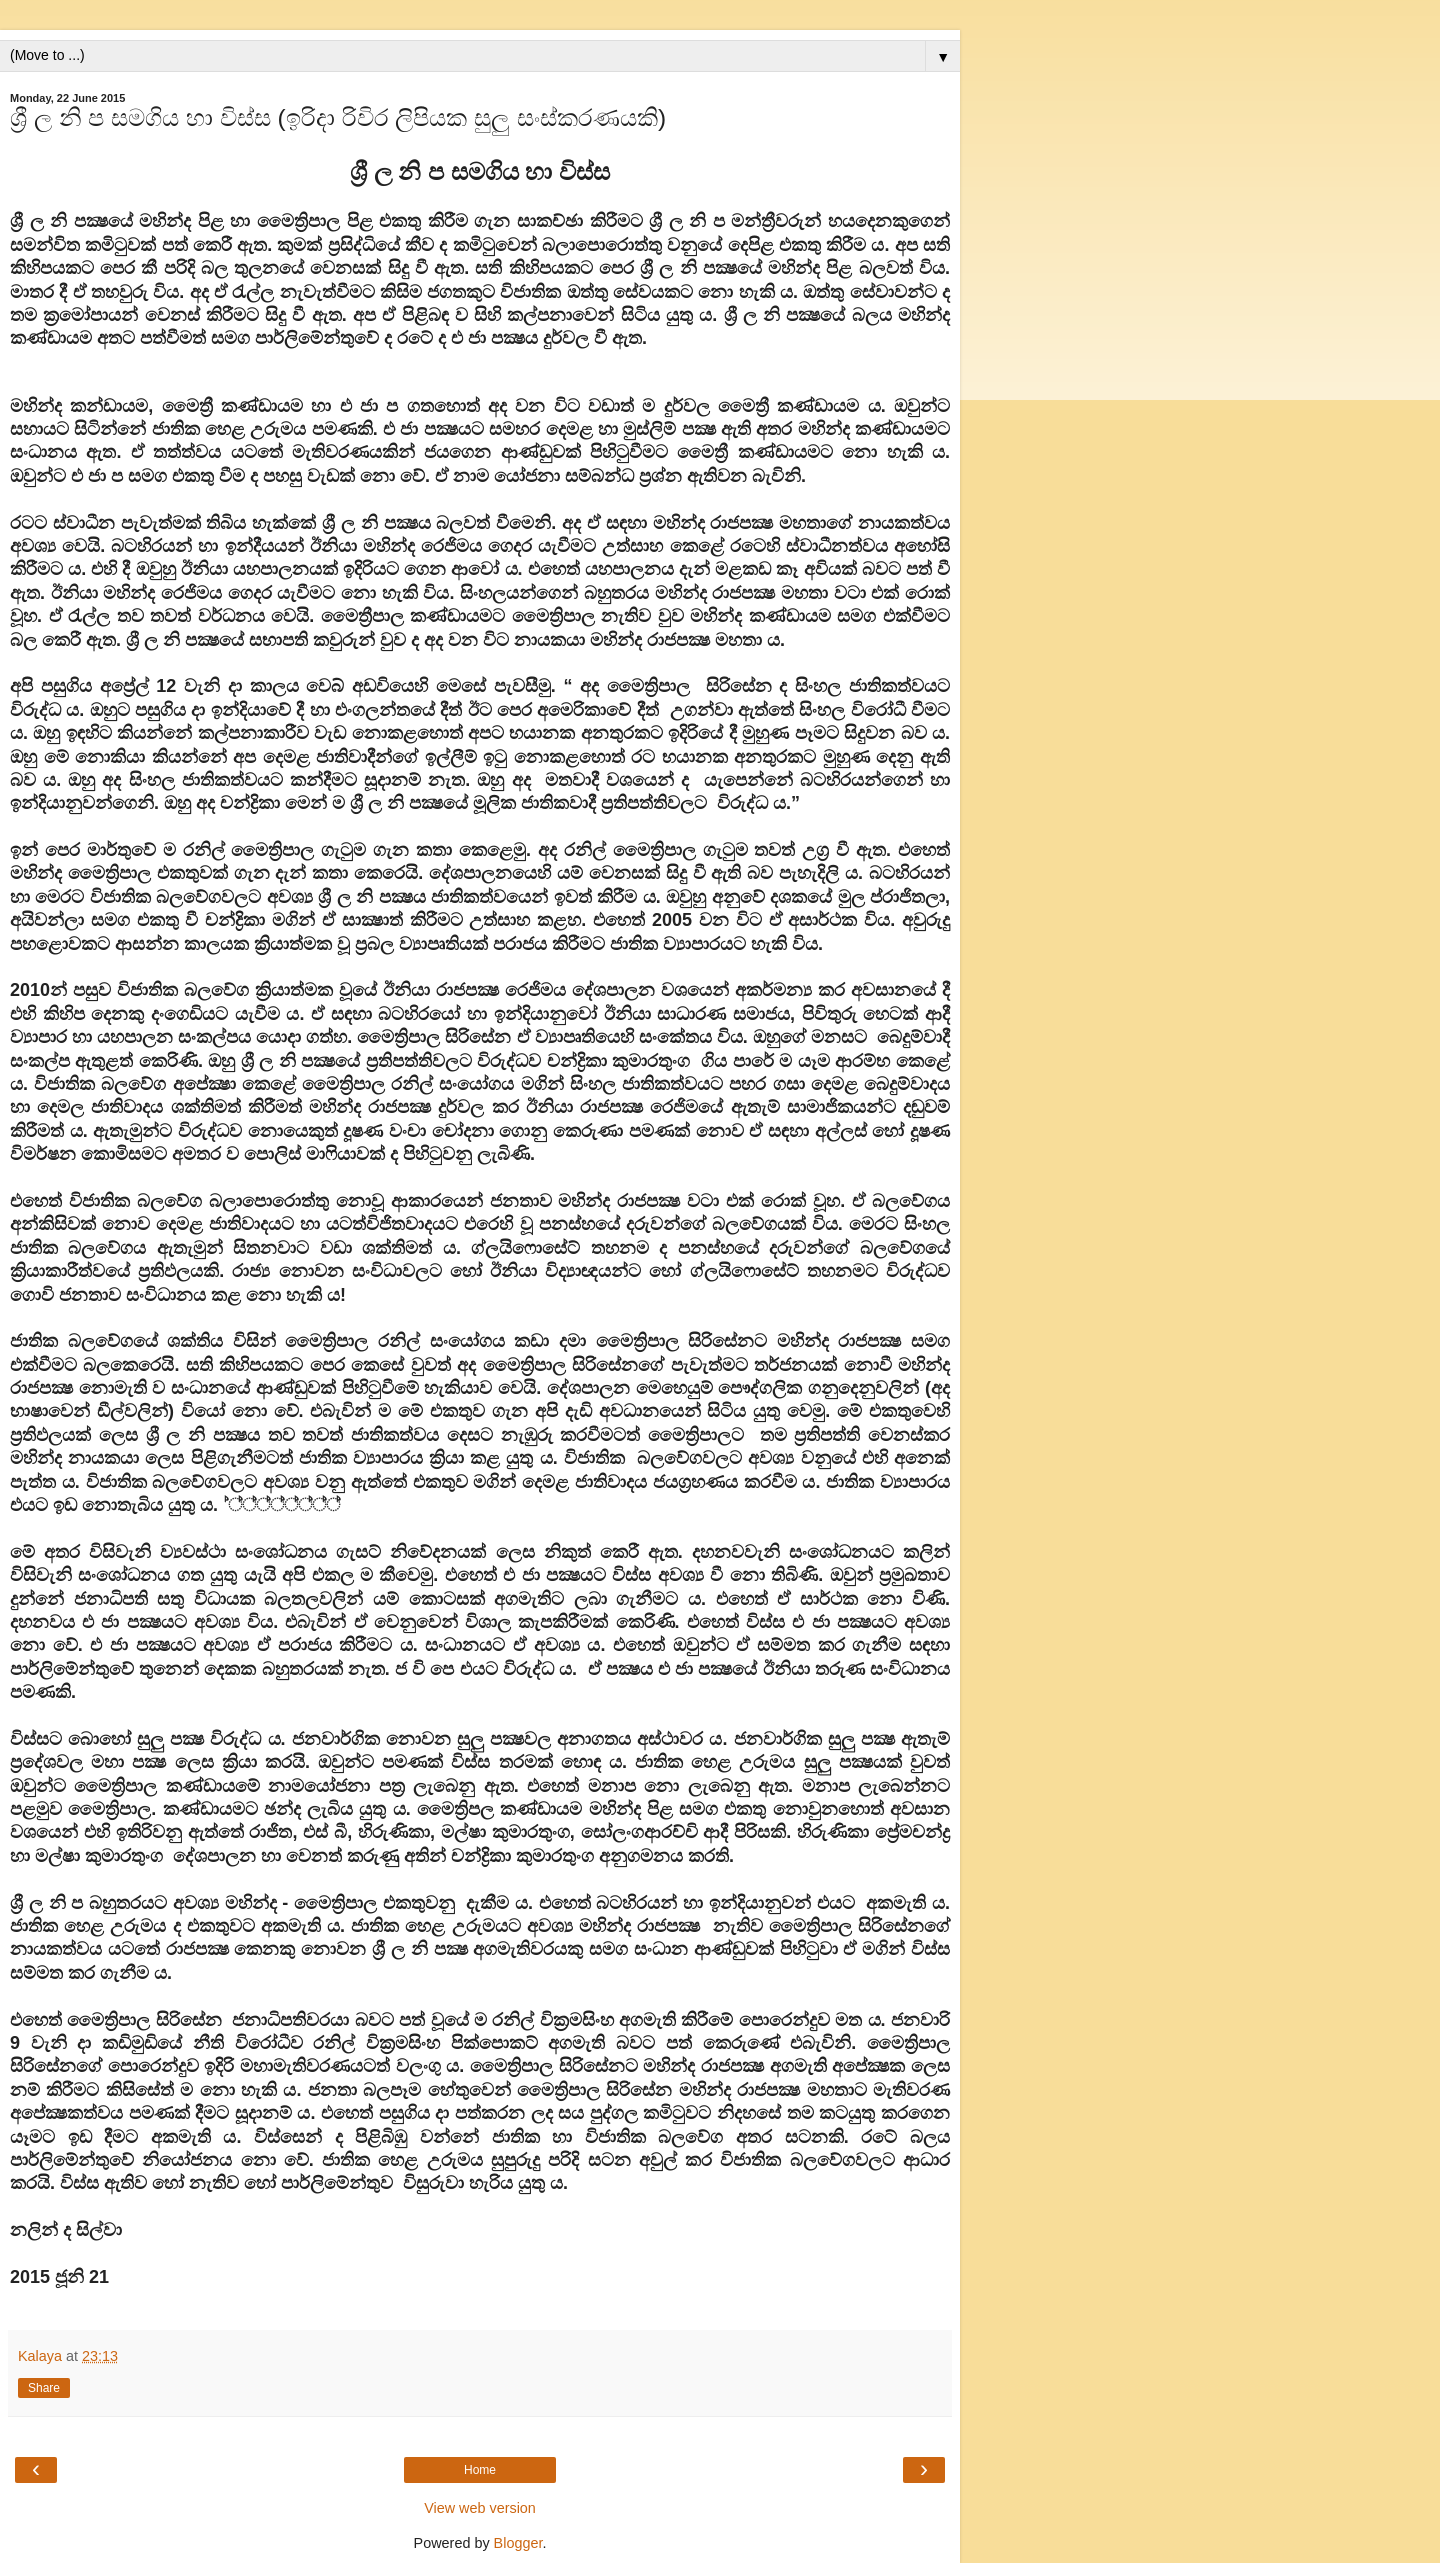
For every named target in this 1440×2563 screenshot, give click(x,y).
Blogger (518, 2543)
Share (44, 2388)
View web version (480, 2508)
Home (480, 2470)
